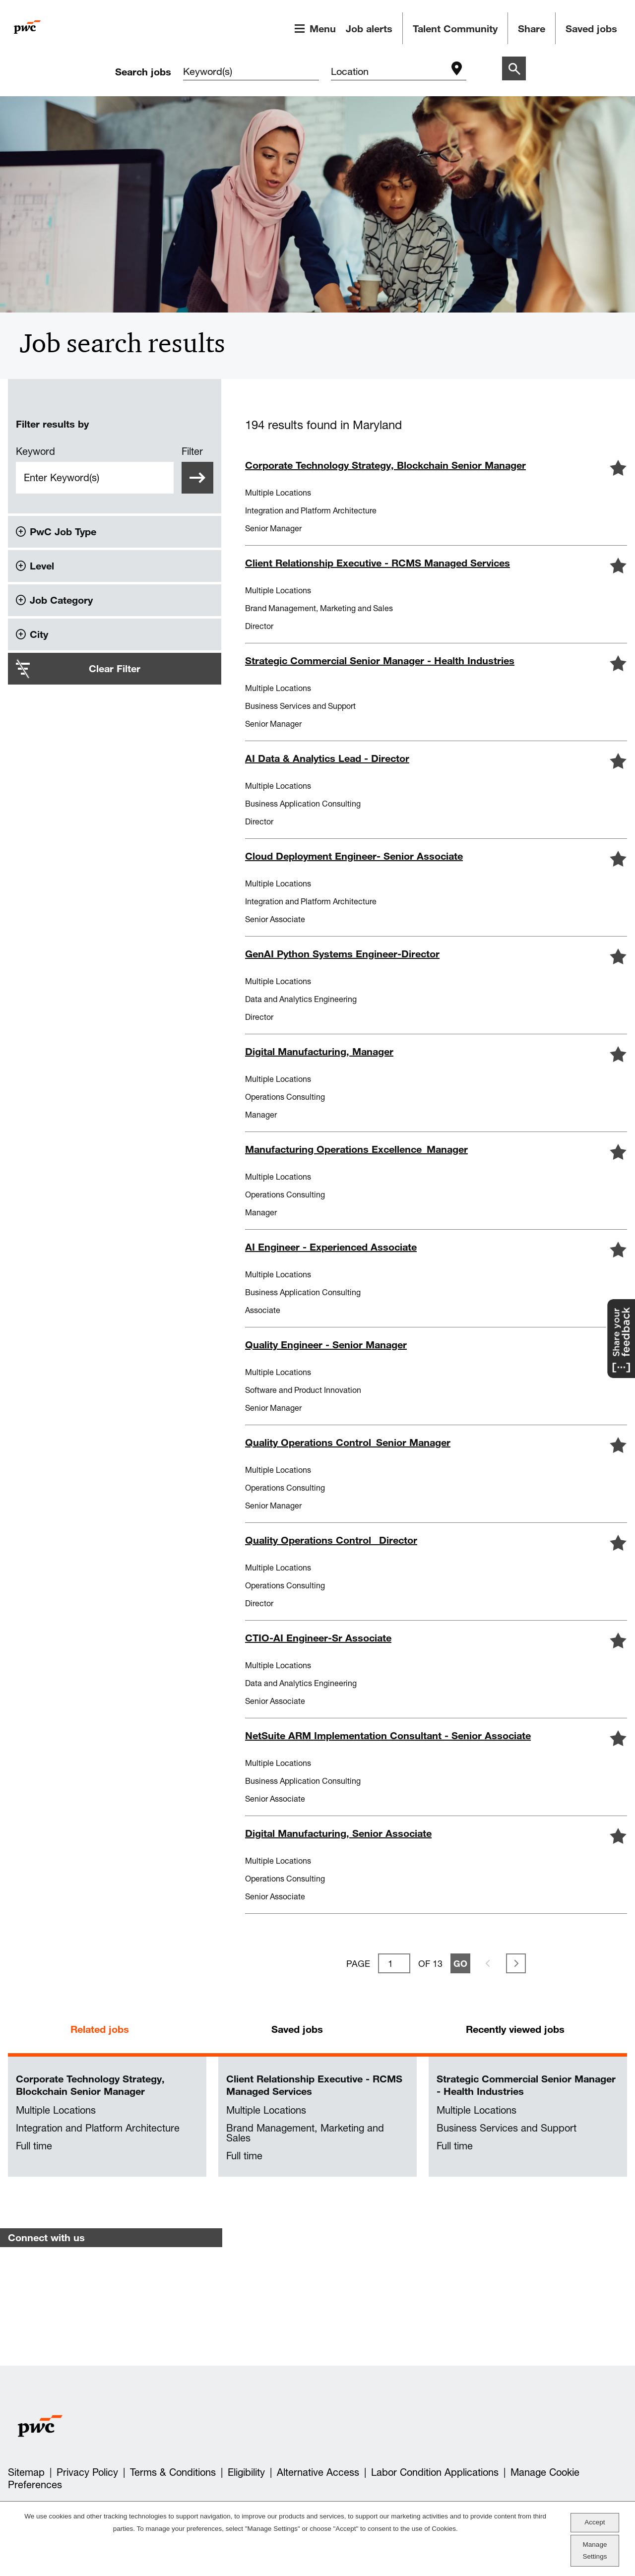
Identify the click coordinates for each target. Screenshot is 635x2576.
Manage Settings (595, 2550)
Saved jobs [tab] (297, 2029)
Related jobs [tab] (99, 2029)
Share (531, 28)
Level (42, 566)
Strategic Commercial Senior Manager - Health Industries (526, 2085)
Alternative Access (318, 2472)
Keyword (35, 451)
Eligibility (246, 2472)
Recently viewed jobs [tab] (515, 2029)
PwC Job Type (63, 531)
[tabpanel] (317, 2117)
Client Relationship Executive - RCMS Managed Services (314, 2085)
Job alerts (369, 28)
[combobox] (389, 72)
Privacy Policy (87, 2472)
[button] (618, 468)
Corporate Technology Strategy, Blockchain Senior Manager (90, 2085)
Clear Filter (114, 668)
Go (460, 1963)
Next (516, 1963)
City (39, 634)
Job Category (61, 600)
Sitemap (26, 2472)
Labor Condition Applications (435, 2472)
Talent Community (455, 28)
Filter (192, 451)
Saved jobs (591, 28)
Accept (594, 2522)
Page (358, 1963)
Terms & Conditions (173, 2472)
